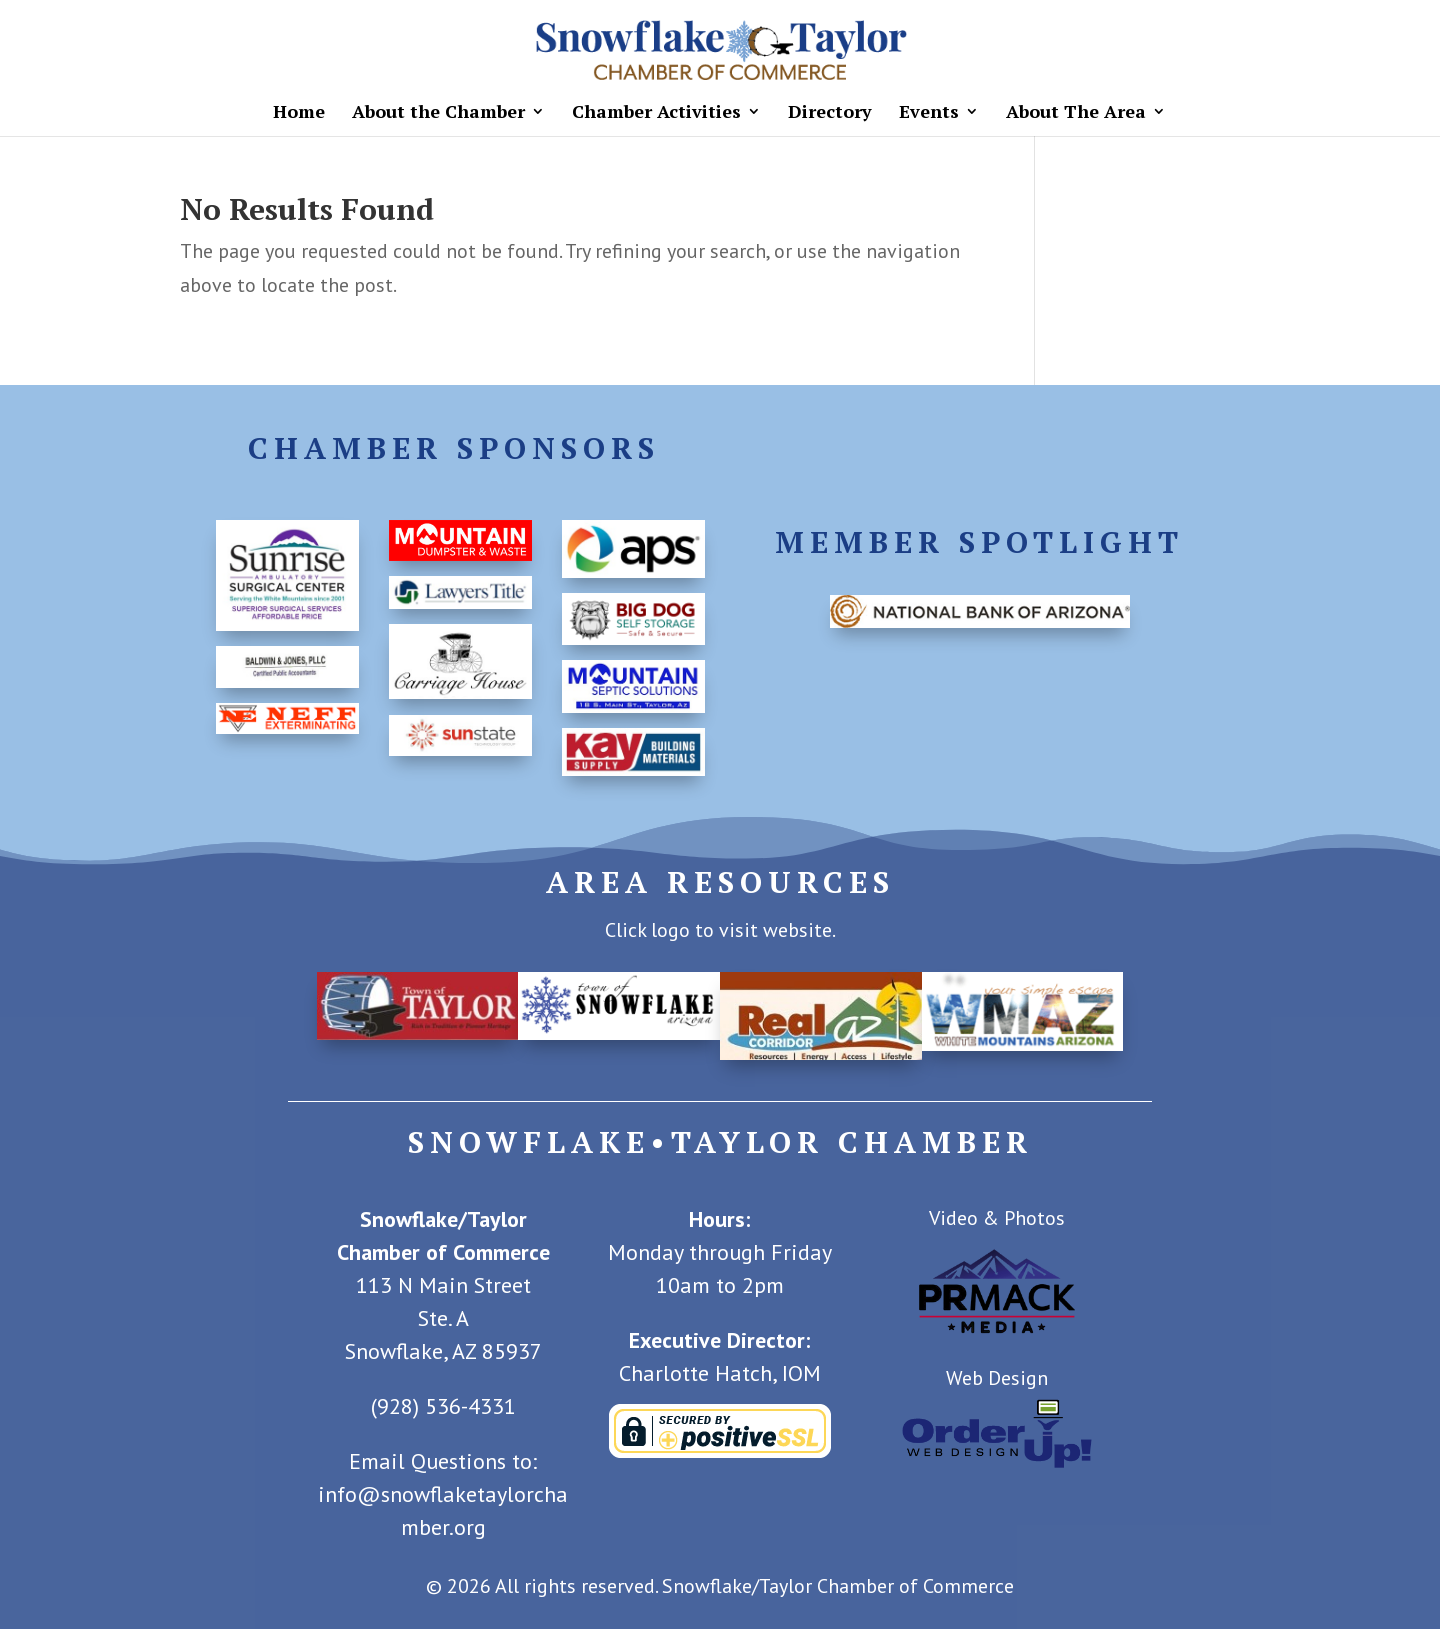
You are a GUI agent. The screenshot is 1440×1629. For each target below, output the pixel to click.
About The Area (1076, 113)
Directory (830, 113)
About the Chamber (438, 113)
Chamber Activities (656, 113)
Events (929, 113)
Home (299, 113)
